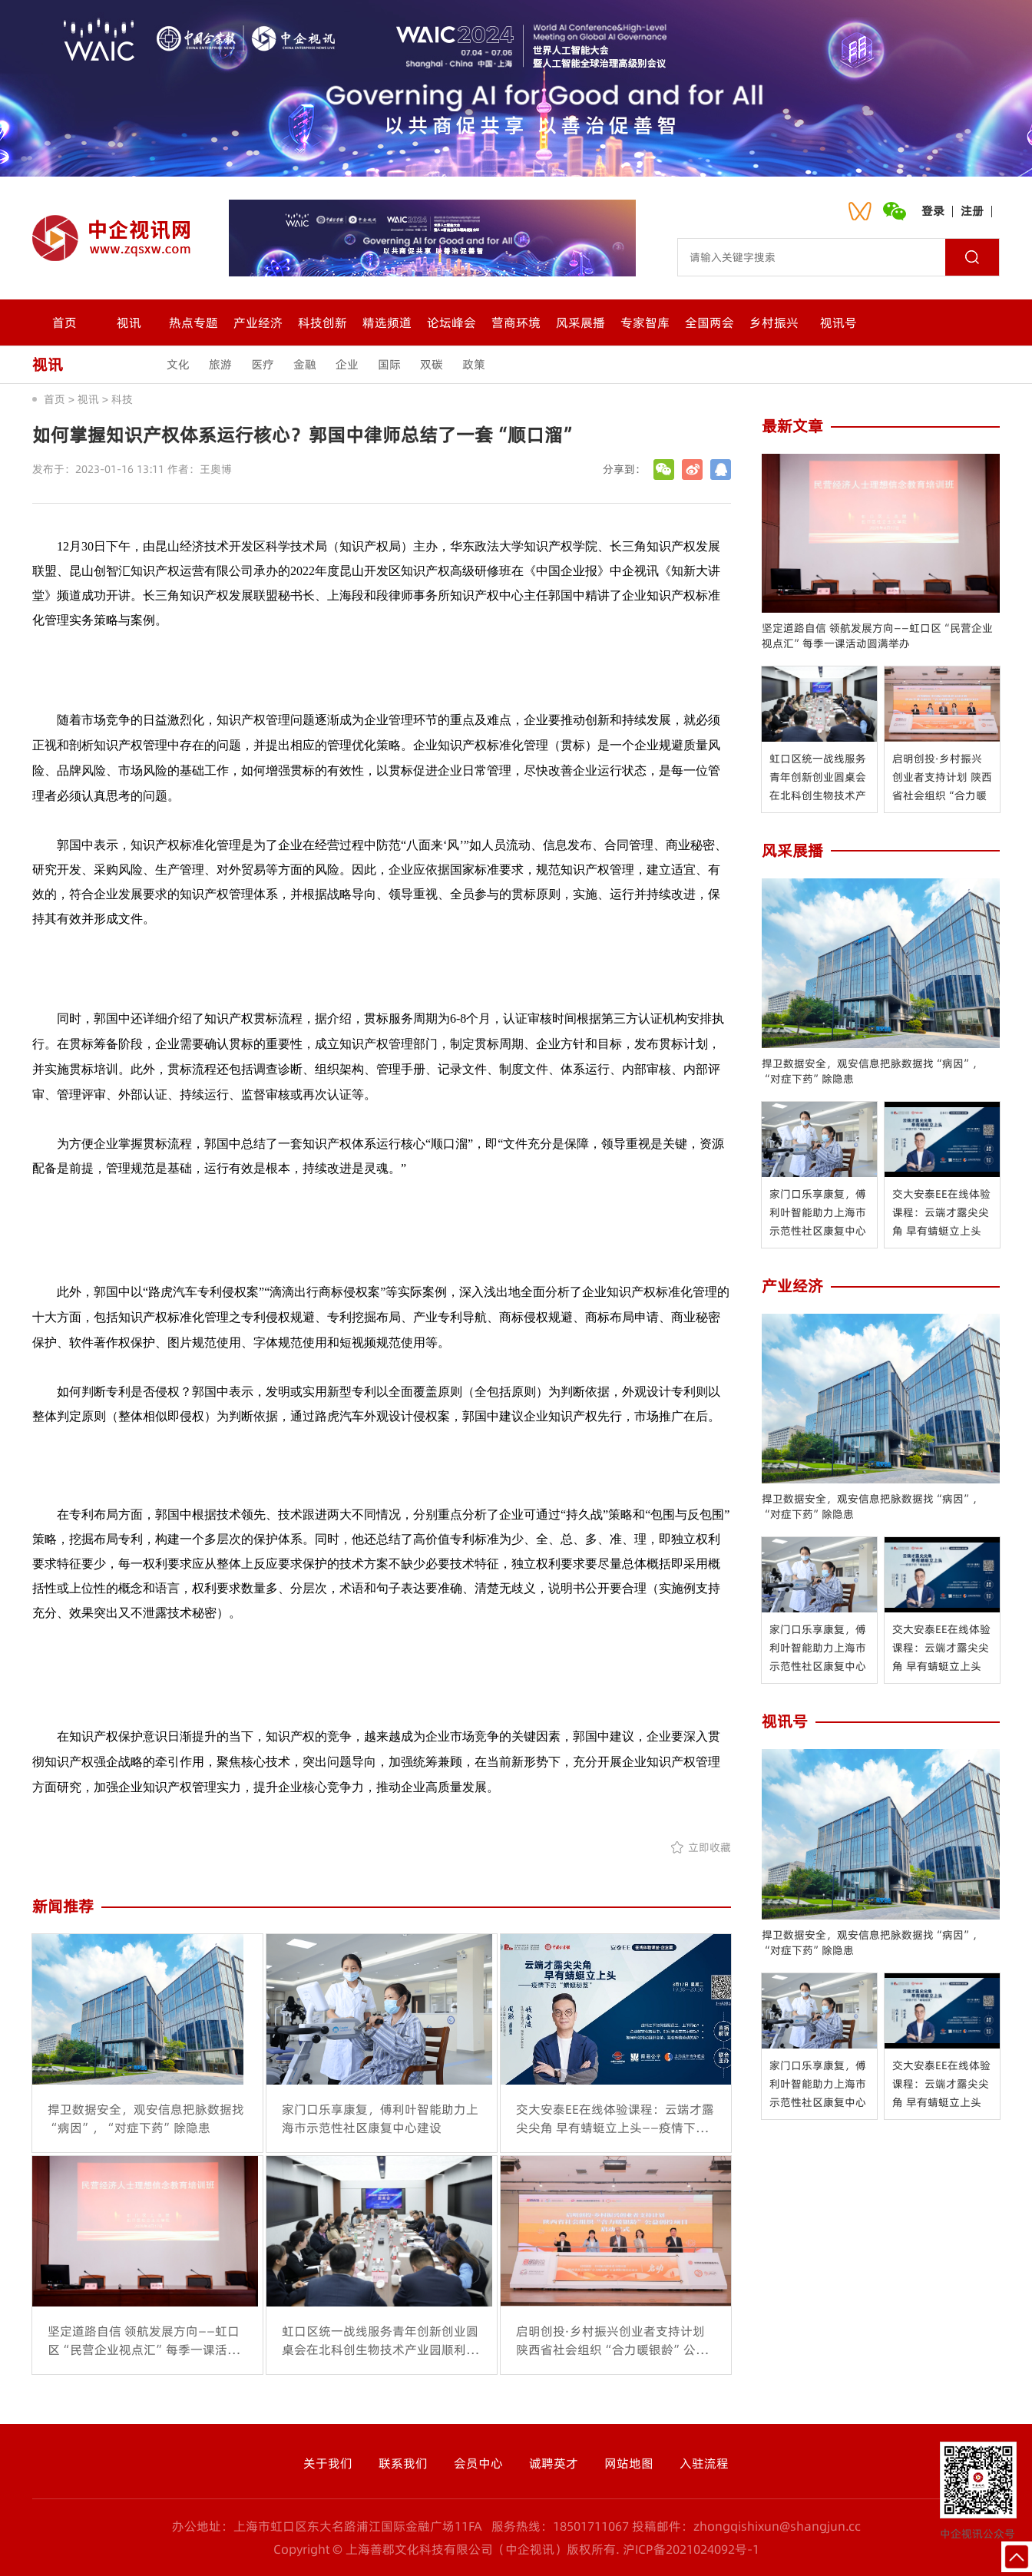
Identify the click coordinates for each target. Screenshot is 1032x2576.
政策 (473, 364)
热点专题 (193, 322)
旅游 (220, 364)
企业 (347, 364)
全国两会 (709, 322)
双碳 (431, 364)
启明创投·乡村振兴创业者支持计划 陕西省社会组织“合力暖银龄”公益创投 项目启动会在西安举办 (942, 778)
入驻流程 (704, 2463)
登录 (932, 211)
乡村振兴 (774, 322)
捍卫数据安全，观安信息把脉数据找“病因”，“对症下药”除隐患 (872, 1071)
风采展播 (580, 322)
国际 (389, 364)
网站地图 (628, 2463)
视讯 (129, 322)
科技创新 (322, 322)
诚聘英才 (553, 2463)
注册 (972, 211)
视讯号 (838, 322)
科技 (122, 399)
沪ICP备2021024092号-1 (691, 2549)
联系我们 (403, 2463)
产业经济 (258, 322)
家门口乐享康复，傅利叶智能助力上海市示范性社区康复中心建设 (817, 1213)
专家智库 (645, 322)
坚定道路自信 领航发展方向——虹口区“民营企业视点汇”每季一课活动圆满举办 (877, 635)
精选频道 (387, 322)
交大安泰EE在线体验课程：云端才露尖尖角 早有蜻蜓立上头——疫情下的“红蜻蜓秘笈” (941, 1213)
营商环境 (516, 322)
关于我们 (327, 2463)
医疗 (262, 364)
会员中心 (478, 2463)
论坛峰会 (451, 322)
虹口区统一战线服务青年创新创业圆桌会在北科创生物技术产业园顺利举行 (817, 778)
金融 (304, 364)
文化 (178, 364)
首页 (64, 322)
